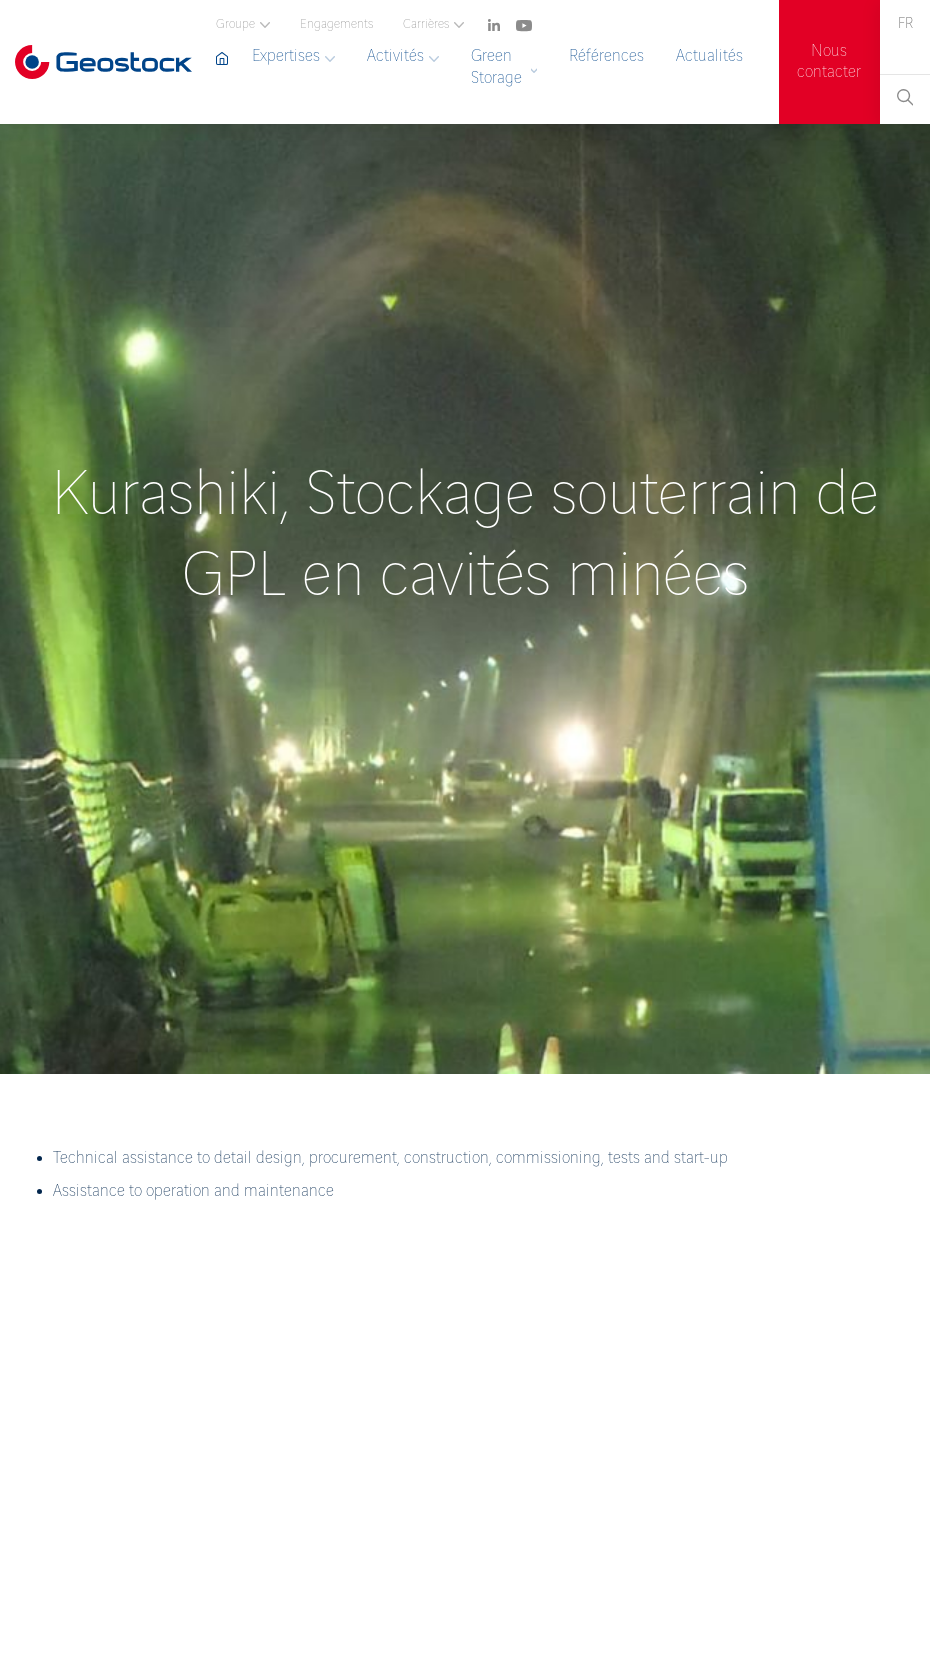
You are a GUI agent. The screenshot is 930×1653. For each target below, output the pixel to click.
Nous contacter (829, 62)
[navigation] (487, 21)
